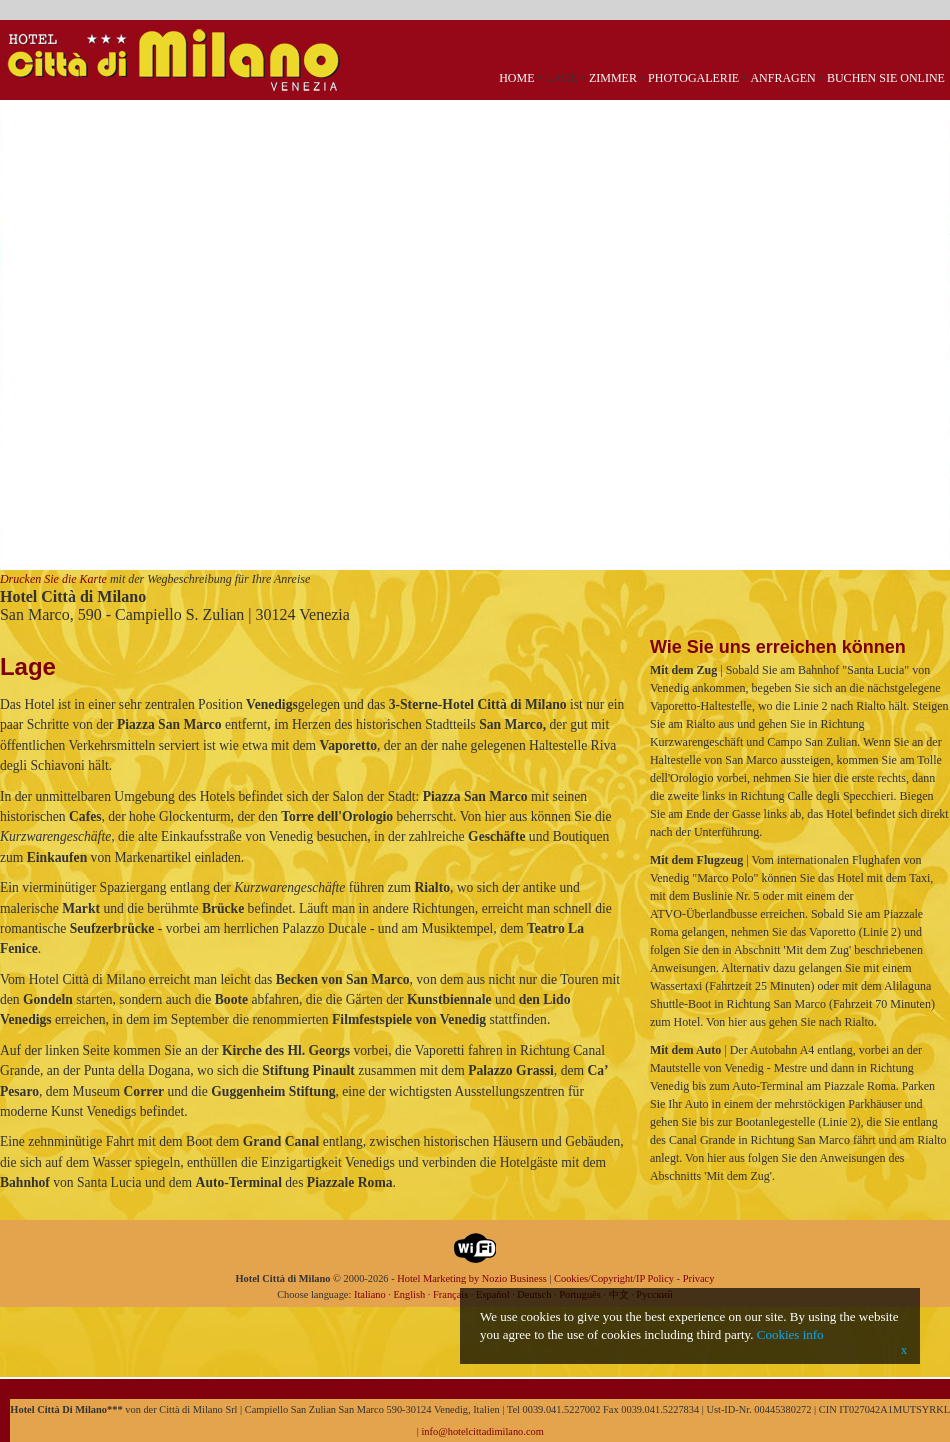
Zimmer (613, 78)
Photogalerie (693, 78)
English (409, 1294)
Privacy (699, 1278)
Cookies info (790, 1334)
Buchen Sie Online (886, 78)
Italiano (370, 1294)
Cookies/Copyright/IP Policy (614, 1278)
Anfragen (782, 78)
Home (516, 78)
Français (450, 1294)
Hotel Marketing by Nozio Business (472, 1278)
